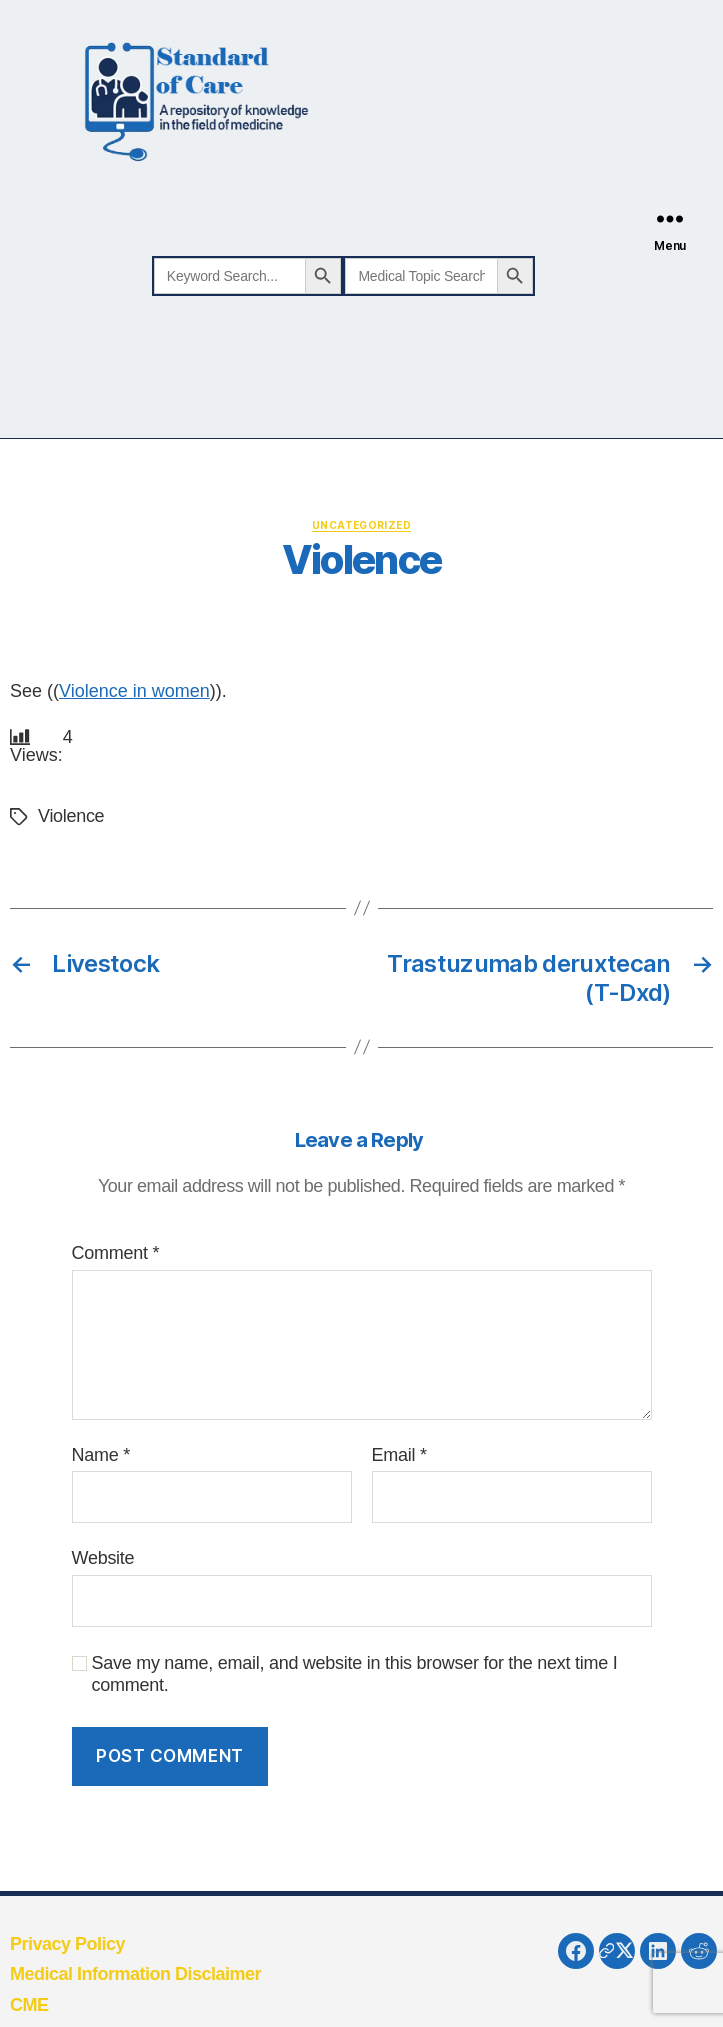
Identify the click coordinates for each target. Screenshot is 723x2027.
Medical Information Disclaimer (135, 1974)
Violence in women (134, 691)
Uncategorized (361, 525)
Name (101, 1455)
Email (399, 1455)
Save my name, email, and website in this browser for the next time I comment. (355, 1674)
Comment (116, 1253)
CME (29, 2005)
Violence (71, 816)
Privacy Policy (67, 1944)
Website (103, 1558)
